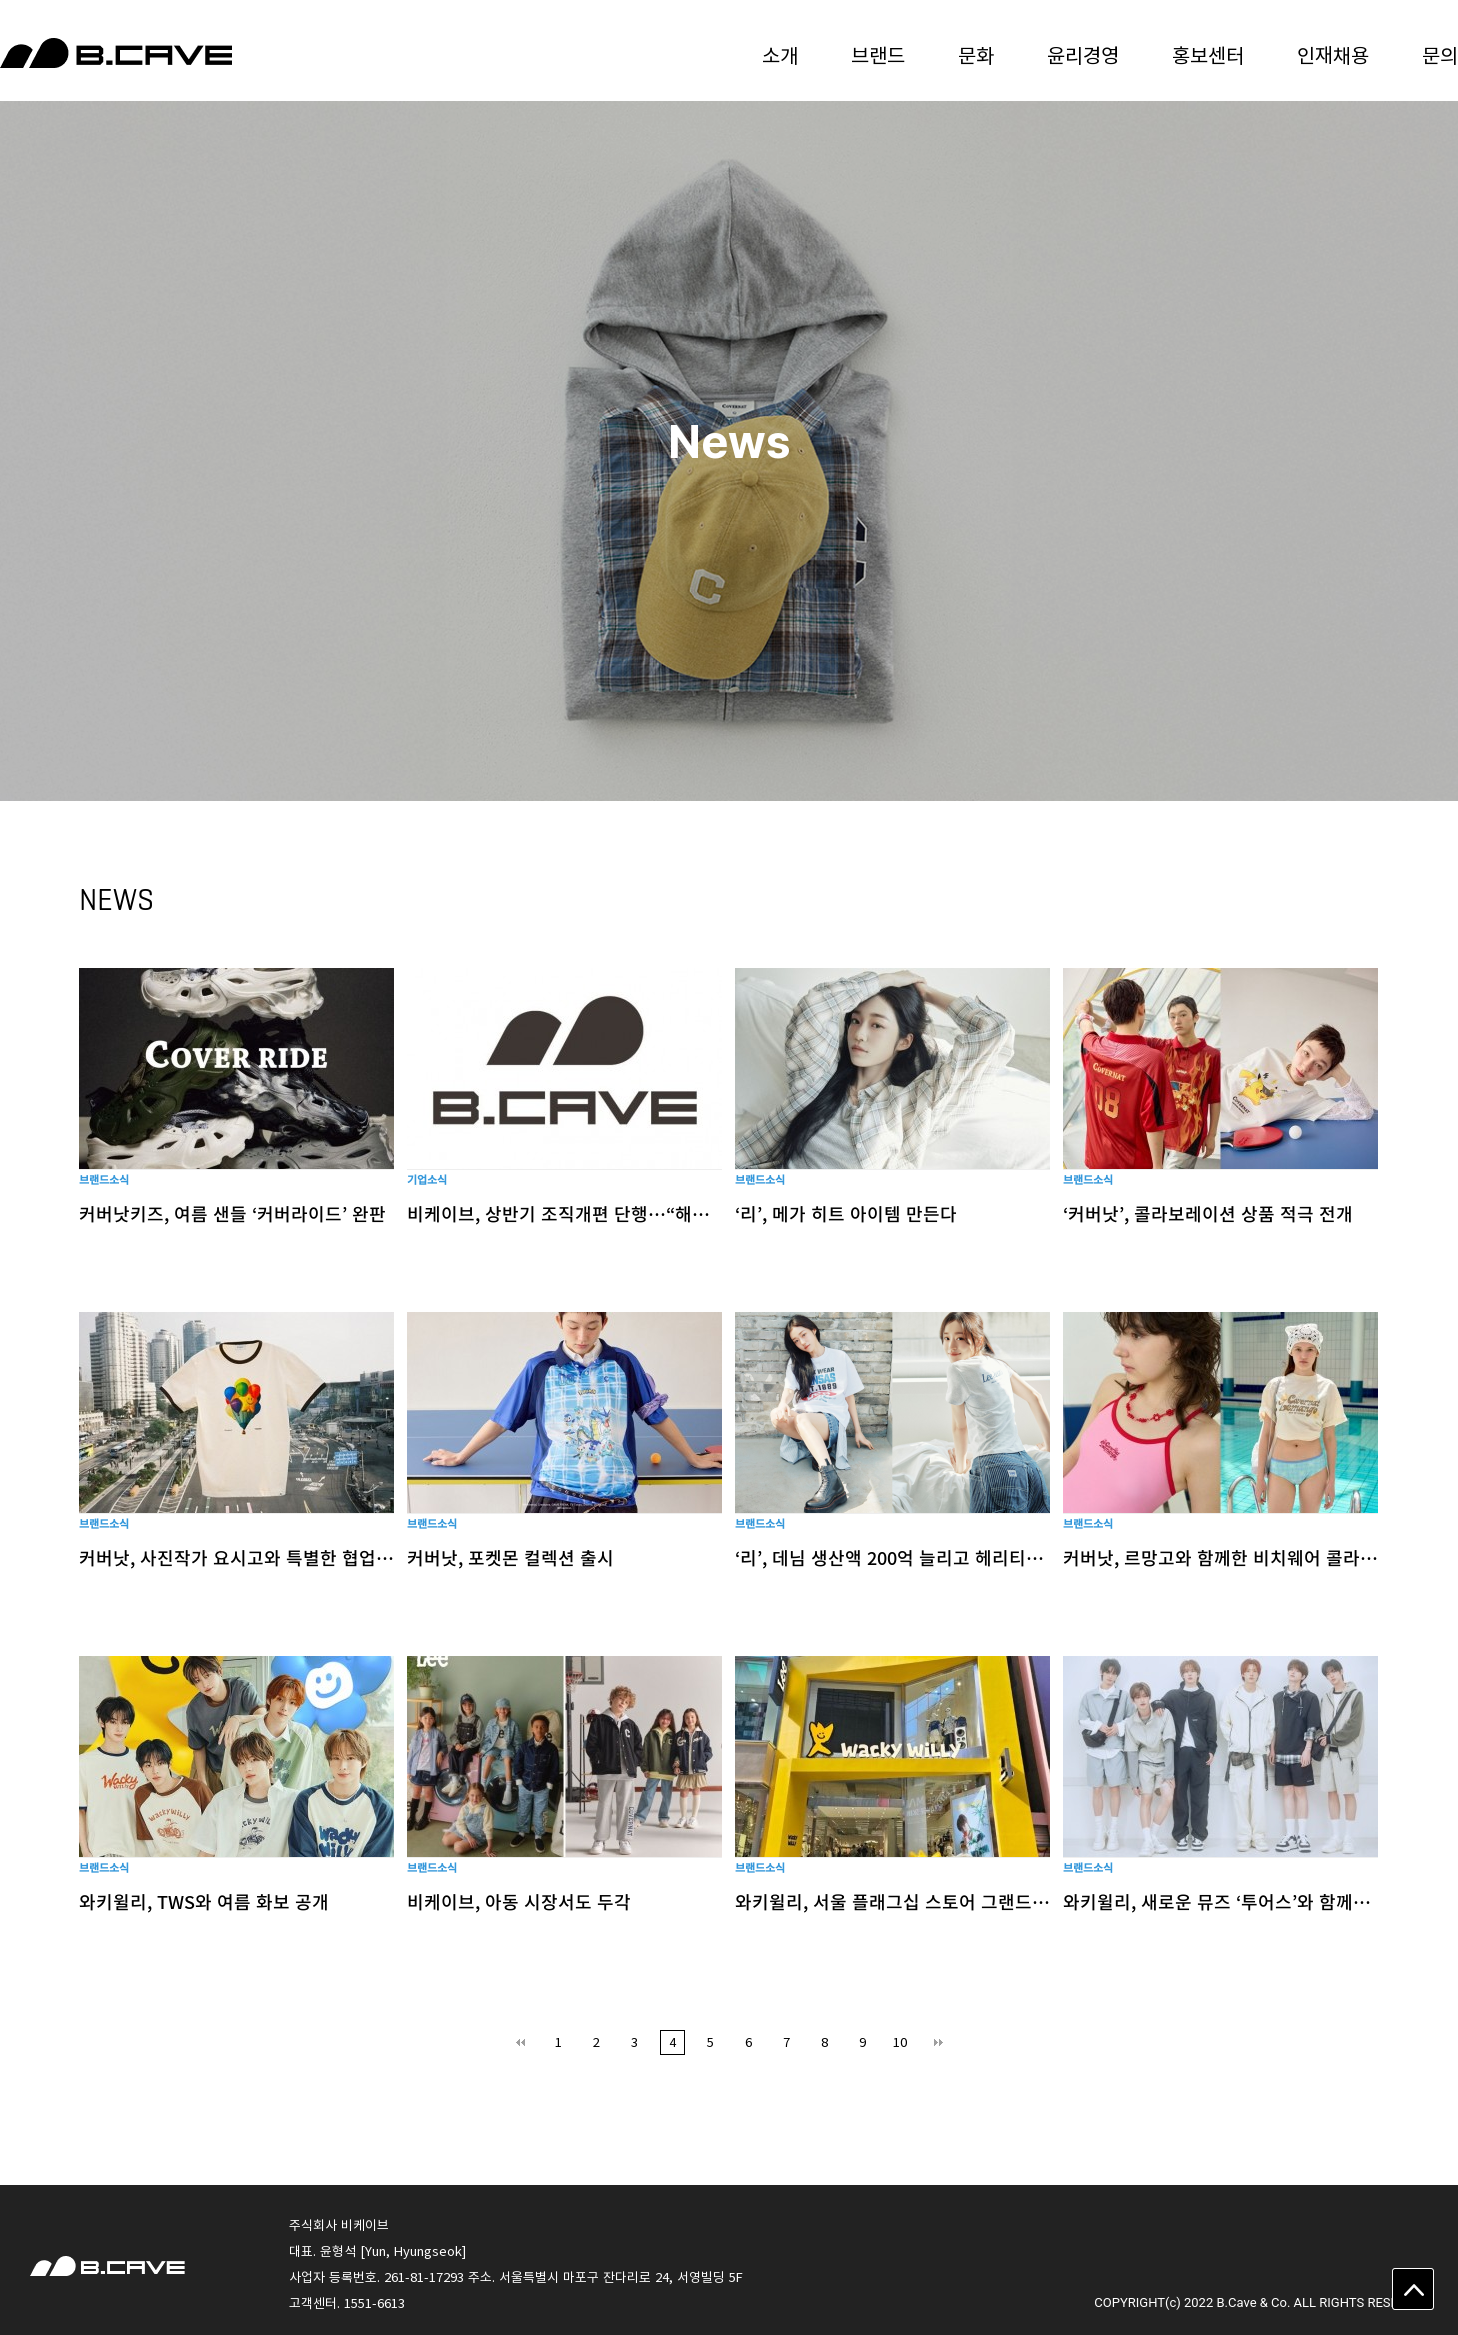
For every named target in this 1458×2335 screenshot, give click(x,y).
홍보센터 (1208, 54)
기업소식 (427, 1179)
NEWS (116, 899)
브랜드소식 (104, 1179)
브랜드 (878, 54)
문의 (1440, 54)
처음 (520, 2042)
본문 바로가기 (0, 0)
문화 (976, 54)
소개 (780, 54)
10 (900, 2041)
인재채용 (1333, 54)
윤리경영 (1083, 54)
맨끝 (938, 2042)
